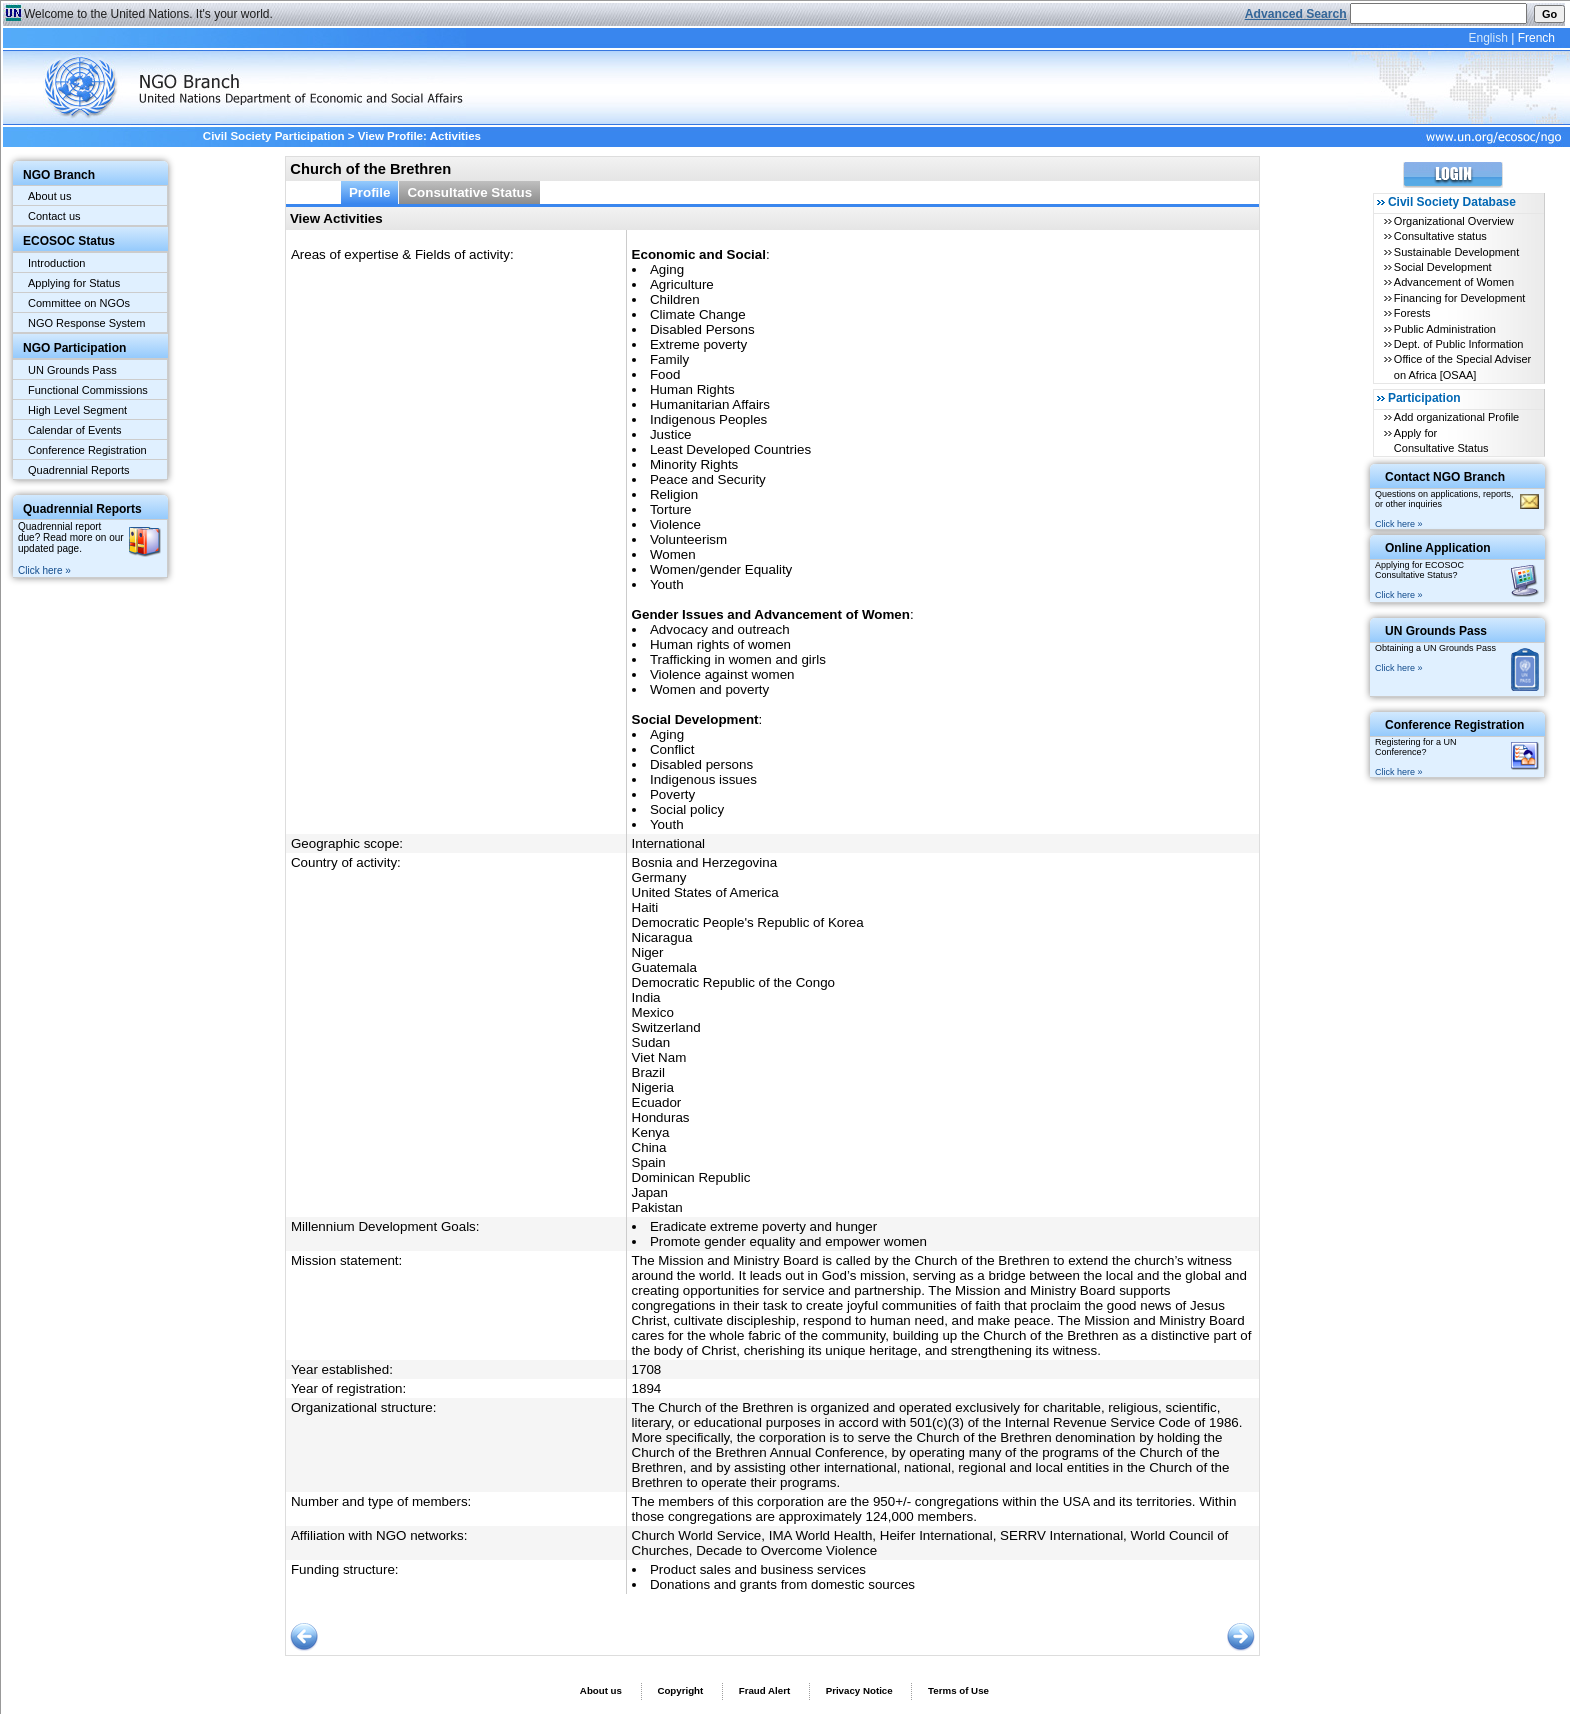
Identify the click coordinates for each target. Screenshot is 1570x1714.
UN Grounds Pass (72, 370)
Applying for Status (74, 283)
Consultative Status (469, 192)
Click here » (44, 570)
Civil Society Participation (274, 136)
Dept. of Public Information (1459, 344)
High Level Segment (77, 410)
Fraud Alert (764, 1690)
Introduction (56, 263)
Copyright (680, 1690)
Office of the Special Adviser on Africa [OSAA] (1462, 366)
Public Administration (1445, 329)
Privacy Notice (859, 1690)
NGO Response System (86, 323)
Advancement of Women (1454, 282)
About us (49, 196)
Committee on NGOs (79, 303)
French (1536, 38)
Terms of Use (958, 1690)
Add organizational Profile (1456, 417)
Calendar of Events (75, 430)
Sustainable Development (1456, 252)
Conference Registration (87, 450)
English (1487, 38)
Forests (1412, 313)
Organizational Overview (1454, 221)
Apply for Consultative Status (1441, 440)
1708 (647, 1369)
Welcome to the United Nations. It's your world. (148, 14)
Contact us (54, 216)
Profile (370, 192)
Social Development (1443, 267)
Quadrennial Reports (79, 470)
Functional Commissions (88, 390)
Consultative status (1440, 236)
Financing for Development (1459, 298)
